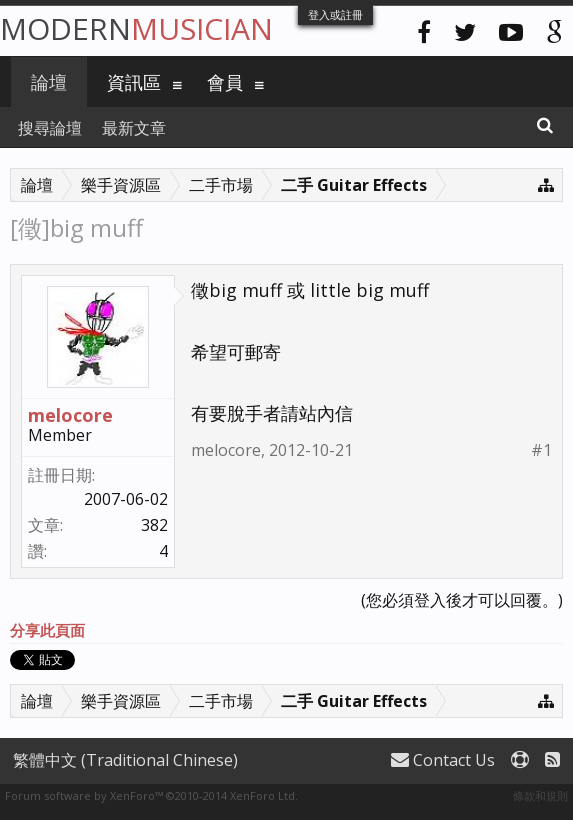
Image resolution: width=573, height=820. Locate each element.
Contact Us (443, 760)
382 (154, 525)
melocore (70, 415)
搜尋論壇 (50, 128)
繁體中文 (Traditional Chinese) (125, 760)
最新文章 (134, 128)
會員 (225, 82)
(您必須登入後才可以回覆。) (462, 600)
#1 (541, 450)
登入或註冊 (335, 14)
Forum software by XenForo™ (151, 795)
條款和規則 (540, 795)
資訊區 (134, 82)
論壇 (49, 82)
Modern (136, 28)
